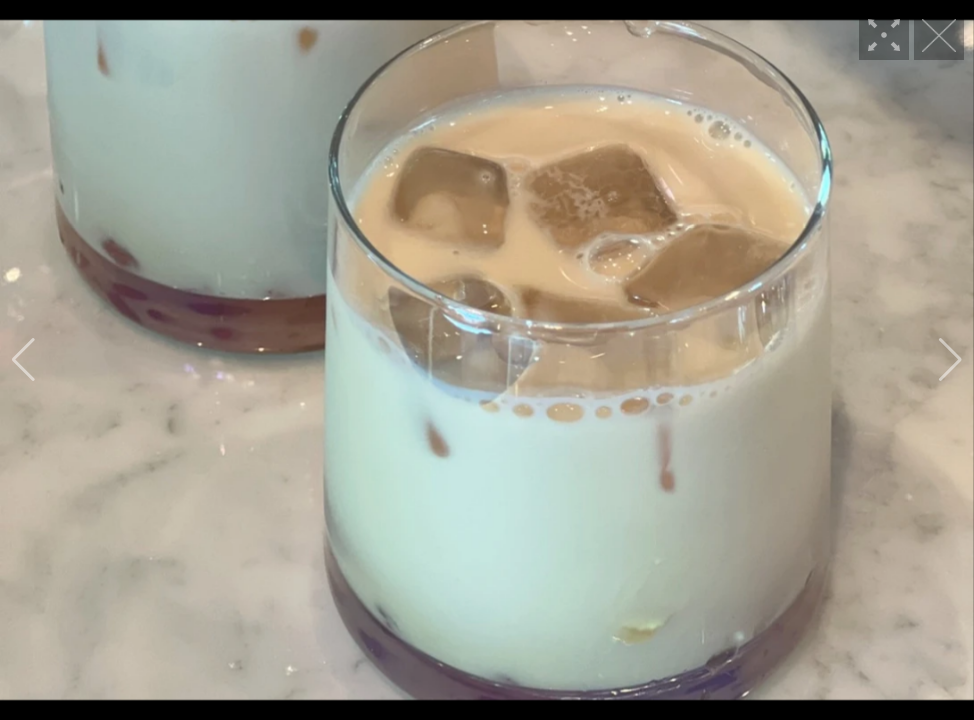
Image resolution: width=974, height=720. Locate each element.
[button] (23, 360)
